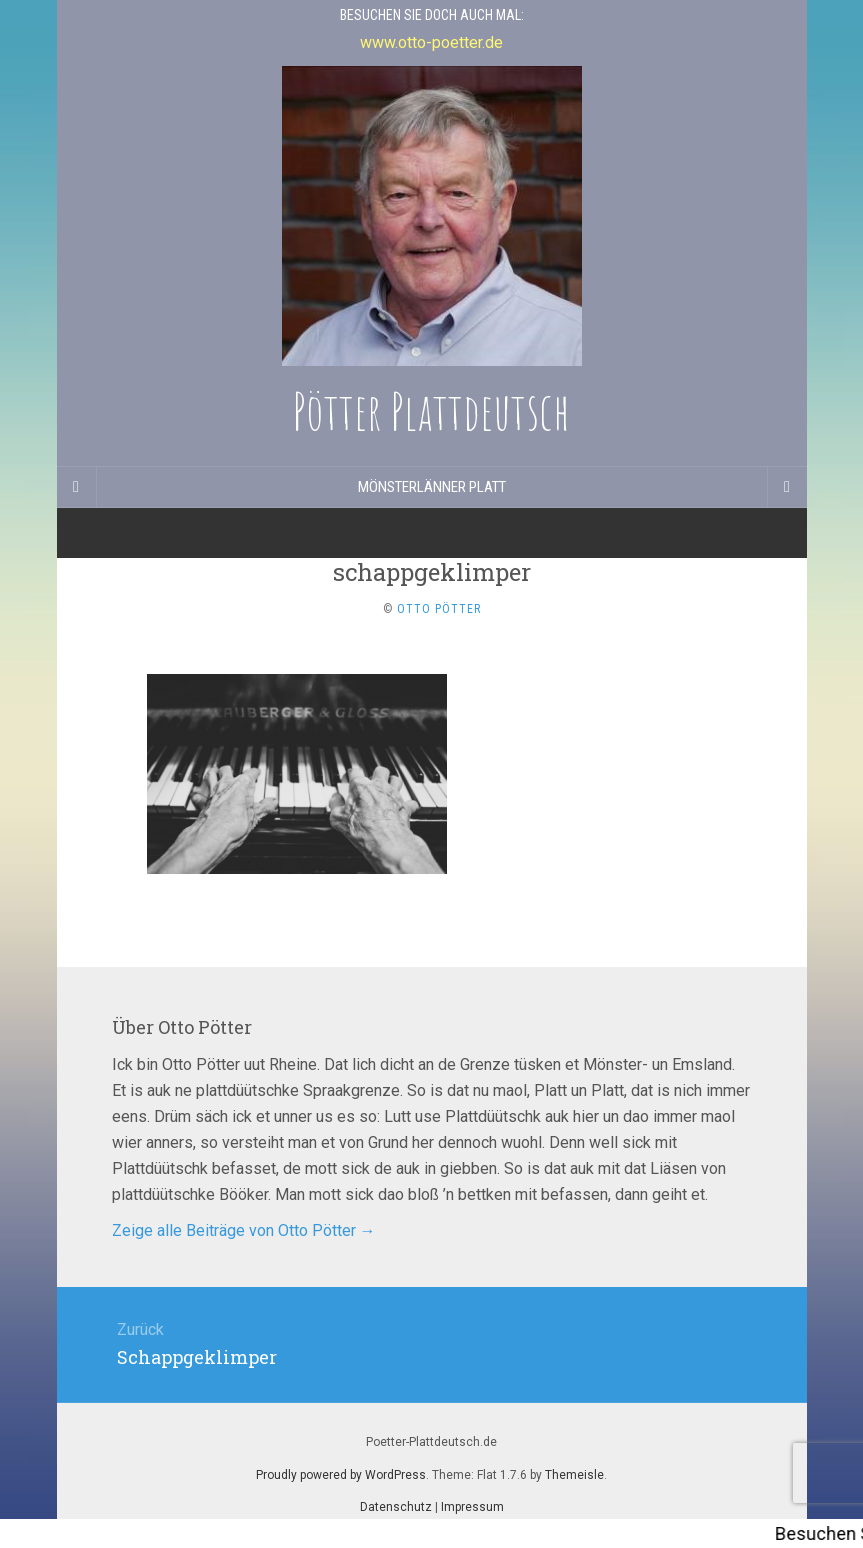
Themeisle (574, 1475)
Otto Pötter (439, 609)
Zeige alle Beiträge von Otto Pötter (244, 1230)
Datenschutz (396, 1507)
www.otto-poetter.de (431, 42)
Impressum (472, 1507)
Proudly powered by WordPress (341, 1475)
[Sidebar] (77, 487)
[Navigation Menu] (787, 487)
